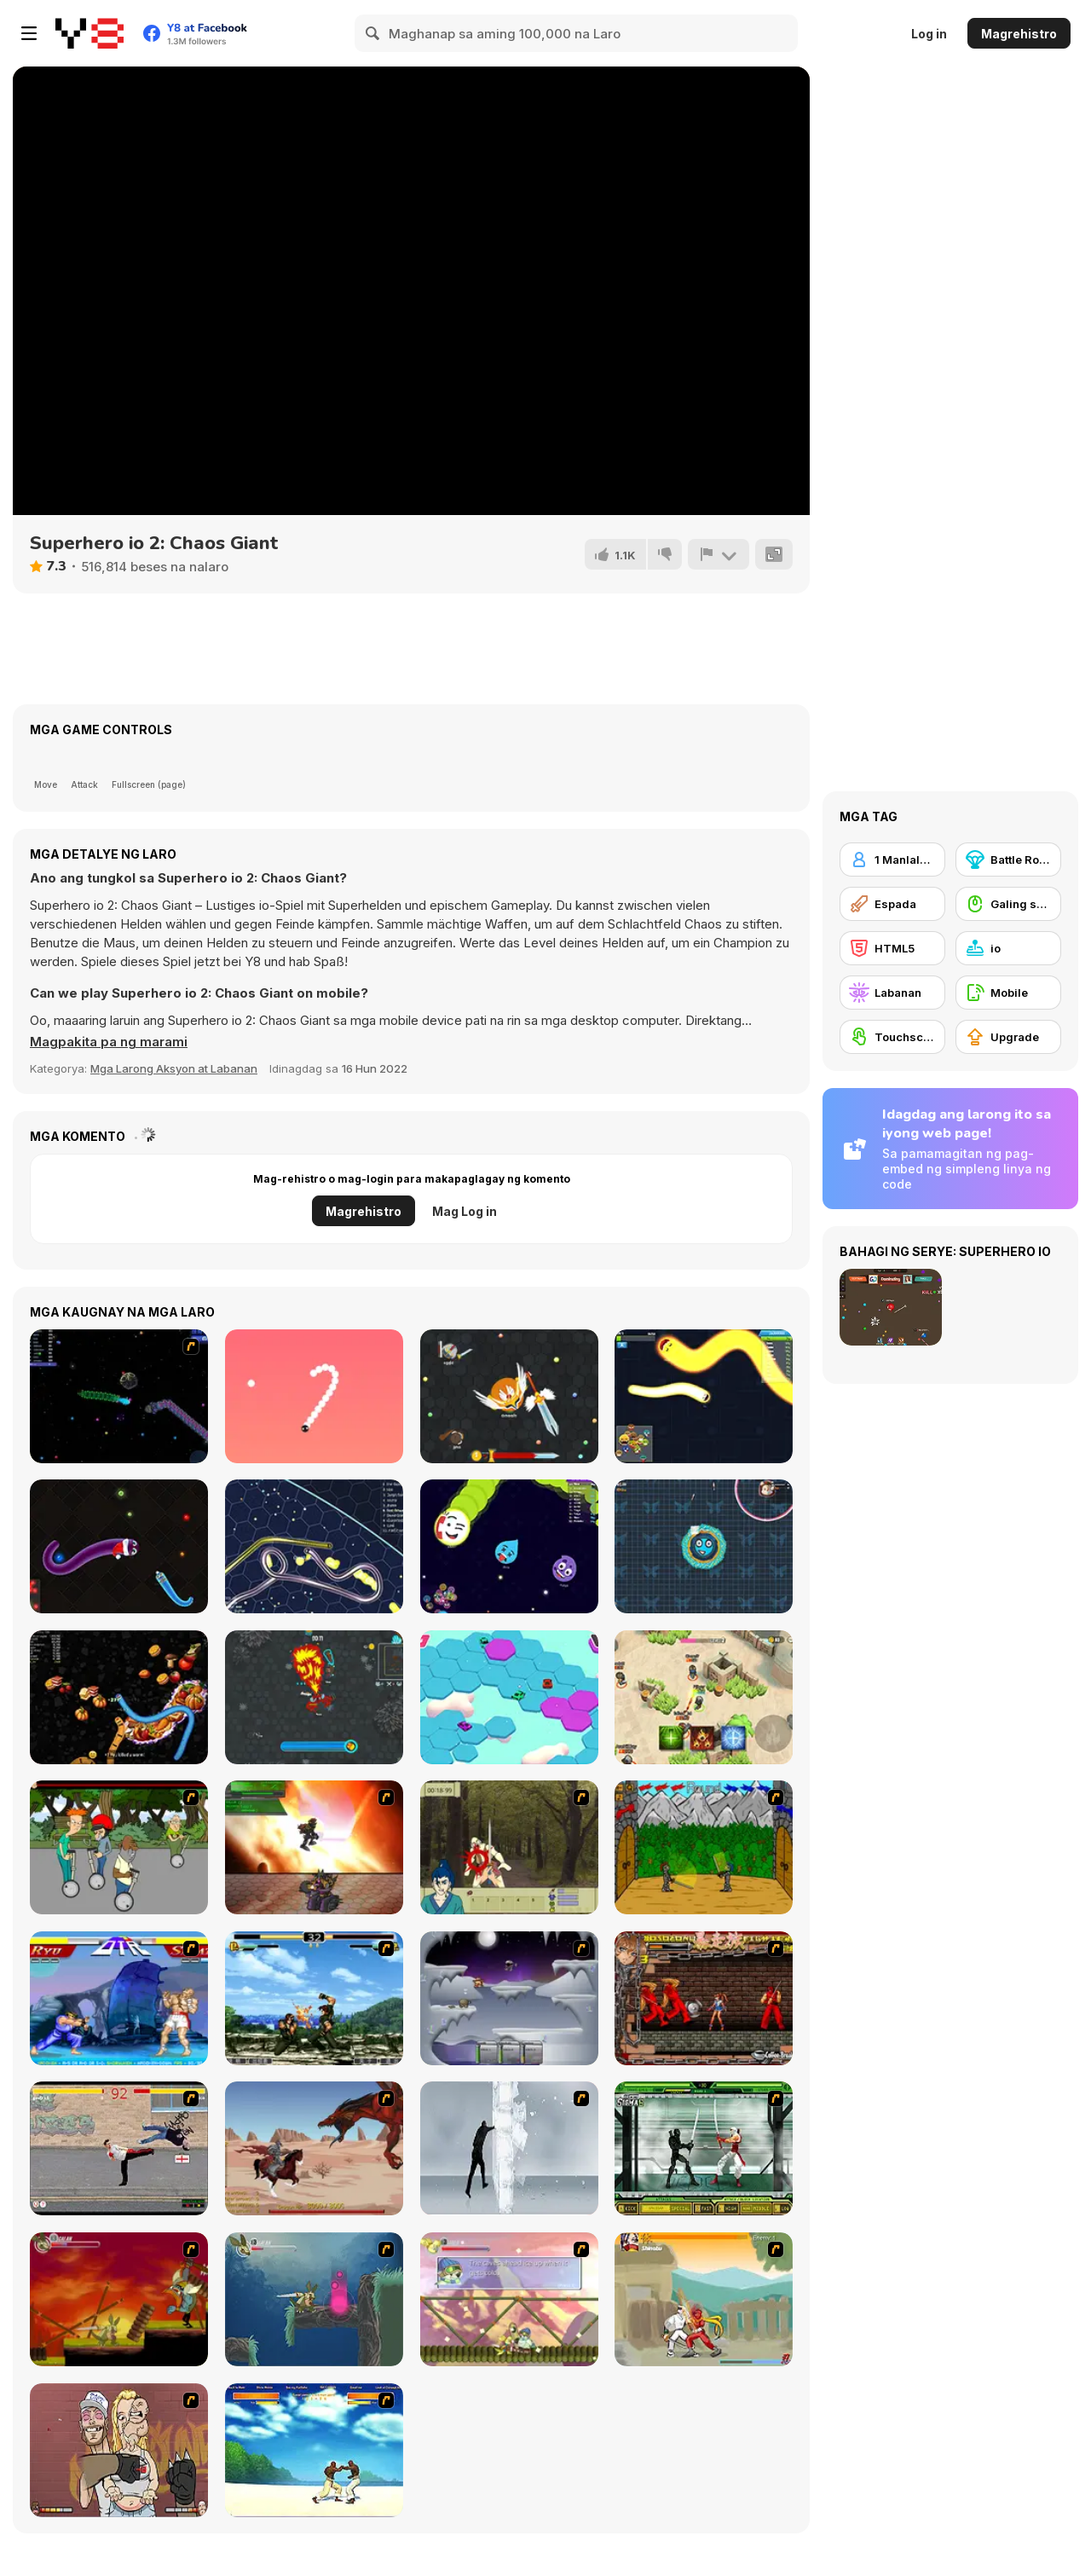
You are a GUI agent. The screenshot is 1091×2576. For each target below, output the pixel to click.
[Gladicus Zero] (314, 1847)
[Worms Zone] (119, 1697)
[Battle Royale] (1008, 859)
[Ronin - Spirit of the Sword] (509, 1847)
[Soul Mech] (704, 2299)
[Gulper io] (314, 1546)
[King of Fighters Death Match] (314, 1998)
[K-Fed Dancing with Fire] (119, 2450)
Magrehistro (1019, 33)
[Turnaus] (704, 1847)
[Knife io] (704, 1546)
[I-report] (718, 554)
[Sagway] (119, 1847)
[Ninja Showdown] (704, 2148)
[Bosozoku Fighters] (704, 1998)
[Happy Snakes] (704, 1396)
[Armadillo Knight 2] (314, 2299)
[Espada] (892, 904)
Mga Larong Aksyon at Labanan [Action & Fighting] (173, 1068)
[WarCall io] (314, 1697)
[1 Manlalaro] (892, 859)
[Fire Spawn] (314, 2148)
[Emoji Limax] (509, 1546)
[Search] (373, 33)
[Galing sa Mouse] (1008, 904)
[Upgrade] (1008, 1037)
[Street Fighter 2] (119, 1998)
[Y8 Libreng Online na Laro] (89, 33)
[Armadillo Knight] (119, 2299)
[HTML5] (892, 948)
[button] (109, 1042)
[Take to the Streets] (119, 2148)
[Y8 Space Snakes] (119, 1396)
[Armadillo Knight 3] (509, 2299)
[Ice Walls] (509, 2148)
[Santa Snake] (119, 1546)
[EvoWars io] (509, 1396)
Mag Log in (464, 1211)
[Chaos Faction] (509, 1998)
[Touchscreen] (892, 1037)
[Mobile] (1008, 992)
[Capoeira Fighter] (314, 2450)
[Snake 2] (314, 1396)
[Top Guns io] (704, 1697)
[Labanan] (892, 992)
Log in (929, 33)
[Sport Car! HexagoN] (509, 1697)
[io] (1008, 948)
